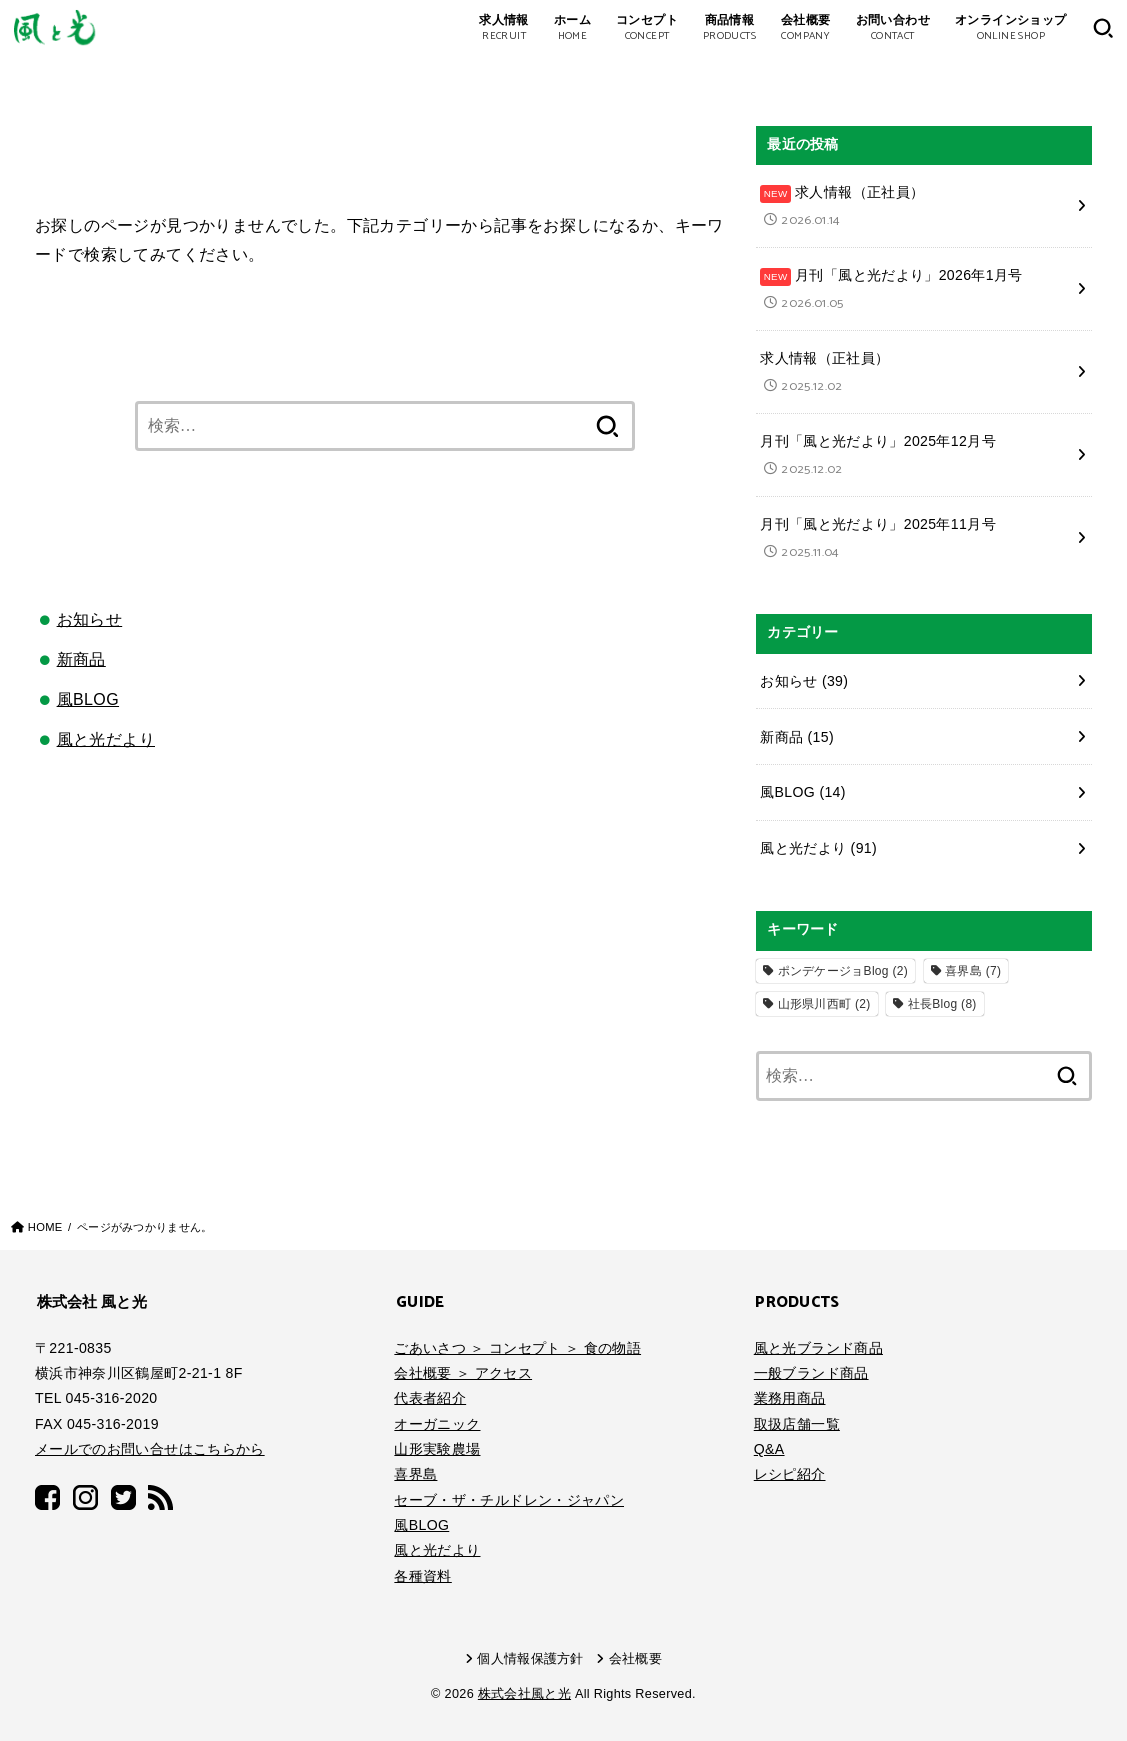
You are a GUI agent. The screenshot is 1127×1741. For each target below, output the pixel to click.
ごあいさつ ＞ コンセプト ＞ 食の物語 (517, 1348)
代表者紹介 (430, 1398)
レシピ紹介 (790, 1474)
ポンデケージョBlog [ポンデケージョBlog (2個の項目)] (843, 971)
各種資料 (422, 1576)
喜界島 (415, 1474)
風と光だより (106, 739)
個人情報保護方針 (530, 1659)
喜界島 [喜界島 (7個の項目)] (973, 971)
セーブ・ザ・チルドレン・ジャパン (509, 1500)
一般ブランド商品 (811, 1373)
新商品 (81, 659)
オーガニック (437, 1424)
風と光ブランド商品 (818, 1348)
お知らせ (90, 619)
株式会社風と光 (524, 1694)
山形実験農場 (437, 1449)
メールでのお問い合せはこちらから (150, 1449)
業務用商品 (790, 1398)
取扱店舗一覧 (797, 1424)
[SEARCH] (1103, 28)
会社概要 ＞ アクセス (463, 1373)
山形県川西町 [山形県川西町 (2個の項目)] (824, 1004)
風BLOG (88, 699)
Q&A (769, 1449)
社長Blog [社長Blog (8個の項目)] (942, 1004)
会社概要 (635, 1659)
